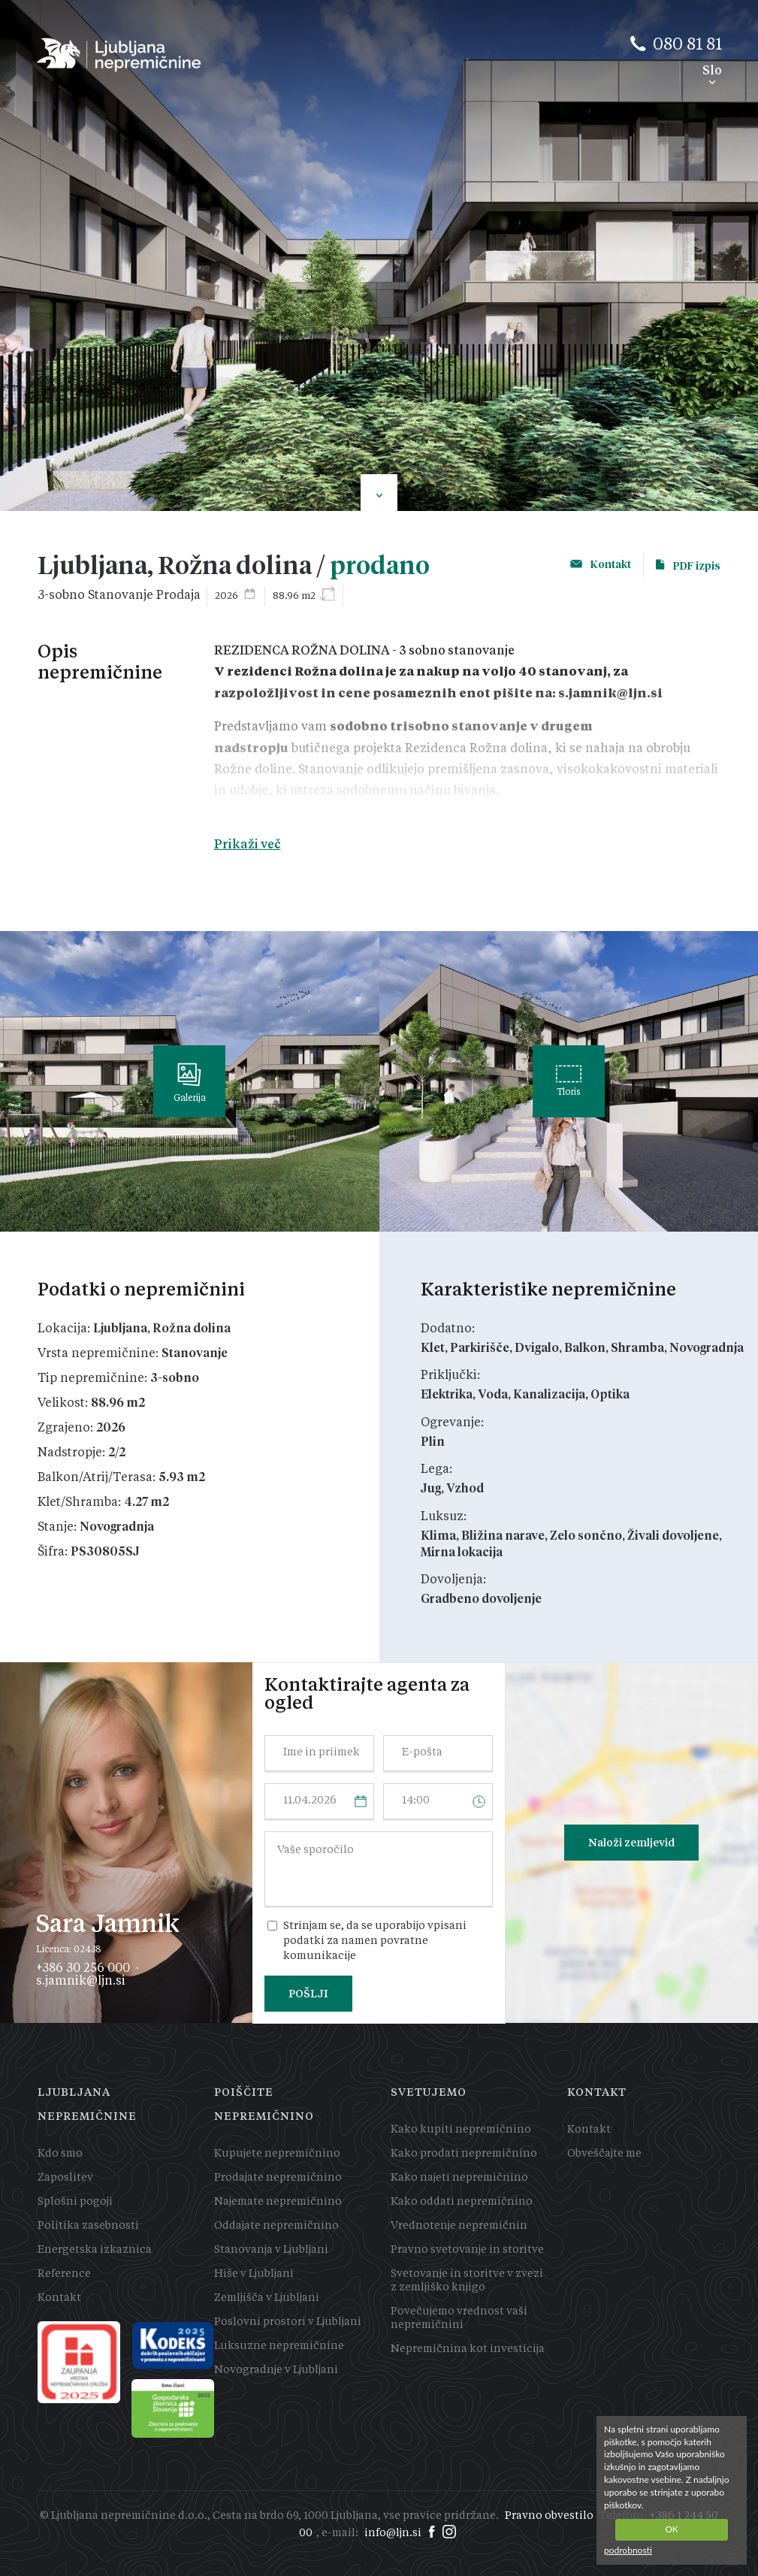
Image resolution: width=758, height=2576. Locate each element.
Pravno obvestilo (549, 2516)
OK (671, 2529)
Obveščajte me (604, 2153)
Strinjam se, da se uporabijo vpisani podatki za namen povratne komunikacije (375, 1941)
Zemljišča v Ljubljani (266, 2298)
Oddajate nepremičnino (276, 2226)
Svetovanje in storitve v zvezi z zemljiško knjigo (467, 2281)
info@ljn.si (392, 2533)
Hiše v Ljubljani (254, 2274)
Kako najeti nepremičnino (459, 2177)
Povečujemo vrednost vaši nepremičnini (459, 2318)
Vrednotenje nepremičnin (459, 2226)
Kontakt (59, 2298)
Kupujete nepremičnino (277, 2153)
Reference (64, 2274)
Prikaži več (247, 844)
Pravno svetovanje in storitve (467, 2250)
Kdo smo (60, 2153)
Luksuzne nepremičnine (279, 2346)
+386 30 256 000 (83, 1967)
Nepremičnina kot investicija (468, 2349)
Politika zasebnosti (88, 2226)
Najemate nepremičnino (278, 2202)
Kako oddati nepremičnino (462, 2202)
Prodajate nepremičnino (278, 2177)
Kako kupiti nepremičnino (461, 2129)
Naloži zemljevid (631, 1843)
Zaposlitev (65, 2177)
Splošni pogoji (75, 2202)
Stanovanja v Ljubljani (271, 2250)
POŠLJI (308, 1994)
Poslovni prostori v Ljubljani (287, 2322)
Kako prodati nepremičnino (464, 2153)
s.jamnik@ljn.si (80, 1980)
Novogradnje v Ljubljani (276, 2370)
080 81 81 (687, 45)
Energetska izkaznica (95, 2250)
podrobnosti (628, 2550)
